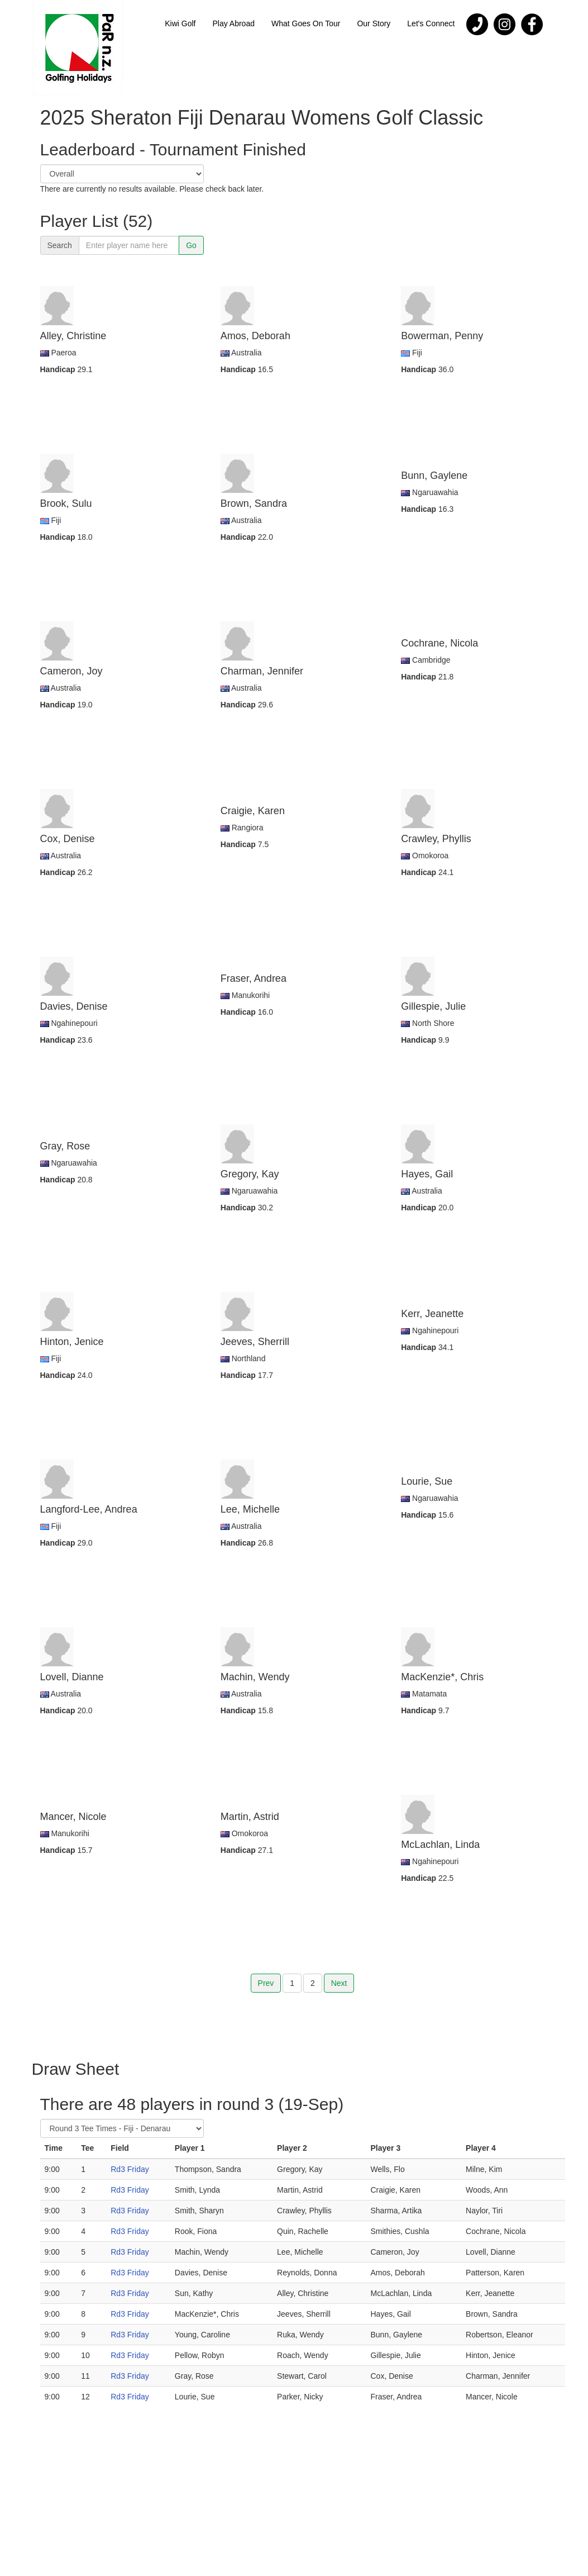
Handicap (59, 369)
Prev (266, 1983)
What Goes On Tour (305, 23)
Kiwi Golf (180, 23)
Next (339, 1983)
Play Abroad (233, 23)
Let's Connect (431, 23)
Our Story (373, 23)
